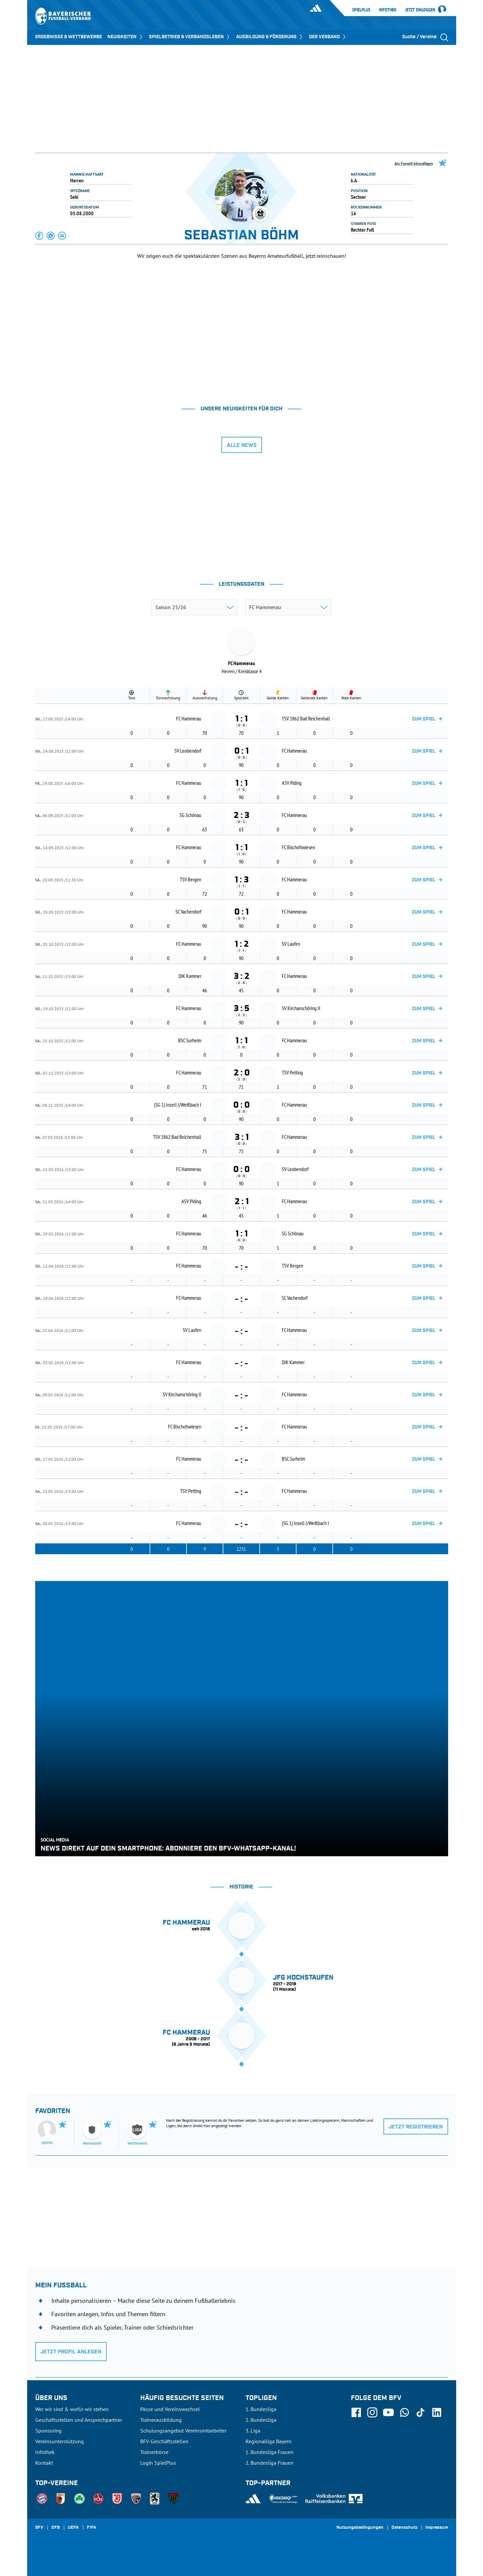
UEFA (73, 2527)
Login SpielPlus (158, 2462)
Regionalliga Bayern (268, 2441)
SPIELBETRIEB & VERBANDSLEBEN (190, 37)
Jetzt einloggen (420, 10)
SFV (39, 2527)
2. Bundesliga (261, 2419)
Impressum (436, 2527)
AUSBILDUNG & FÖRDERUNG (270, 37)
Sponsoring (48, 2430)
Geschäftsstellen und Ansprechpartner (78, 2419)
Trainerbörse (154, 2452)
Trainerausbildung (161, 2419)
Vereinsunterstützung (59, 2441)
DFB (55, 2527)
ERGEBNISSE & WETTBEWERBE (68, 37)
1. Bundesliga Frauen (269, 2452)
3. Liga (253, 2430)
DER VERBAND (328, 37)
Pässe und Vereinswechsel (170, 2409)
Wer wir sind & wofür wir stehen (72, 2409)
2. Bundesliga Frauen (269, 2462)
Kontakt (44, 2462)
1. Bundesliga (261, 2409)
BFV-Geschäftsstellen (164, 2441)
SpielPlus (361, 10)
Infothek (387, 10)
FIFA (91, 2527)
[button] (39, 235)
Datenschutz (404, 2527)
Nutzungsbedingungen (359, 2527)
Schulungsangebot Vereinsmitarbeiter (183, 2430)
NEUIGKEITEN (125, 37)
